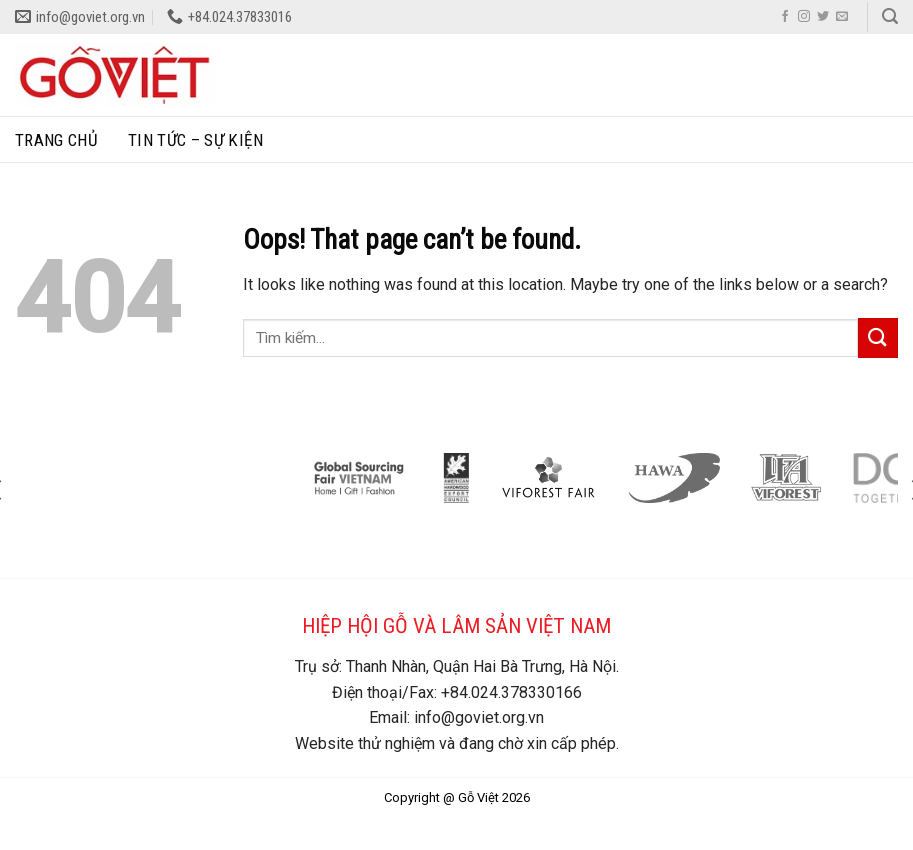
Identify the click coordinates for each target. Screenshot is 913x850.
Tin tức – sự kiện (195, 140)
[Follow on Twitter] (823, 17)
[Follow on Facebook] (785, 17)
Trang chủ (56, 140)
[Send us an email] (842, 17)
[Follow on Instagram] (804, 17)
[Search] (890, 16)
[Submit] (878, 337)
